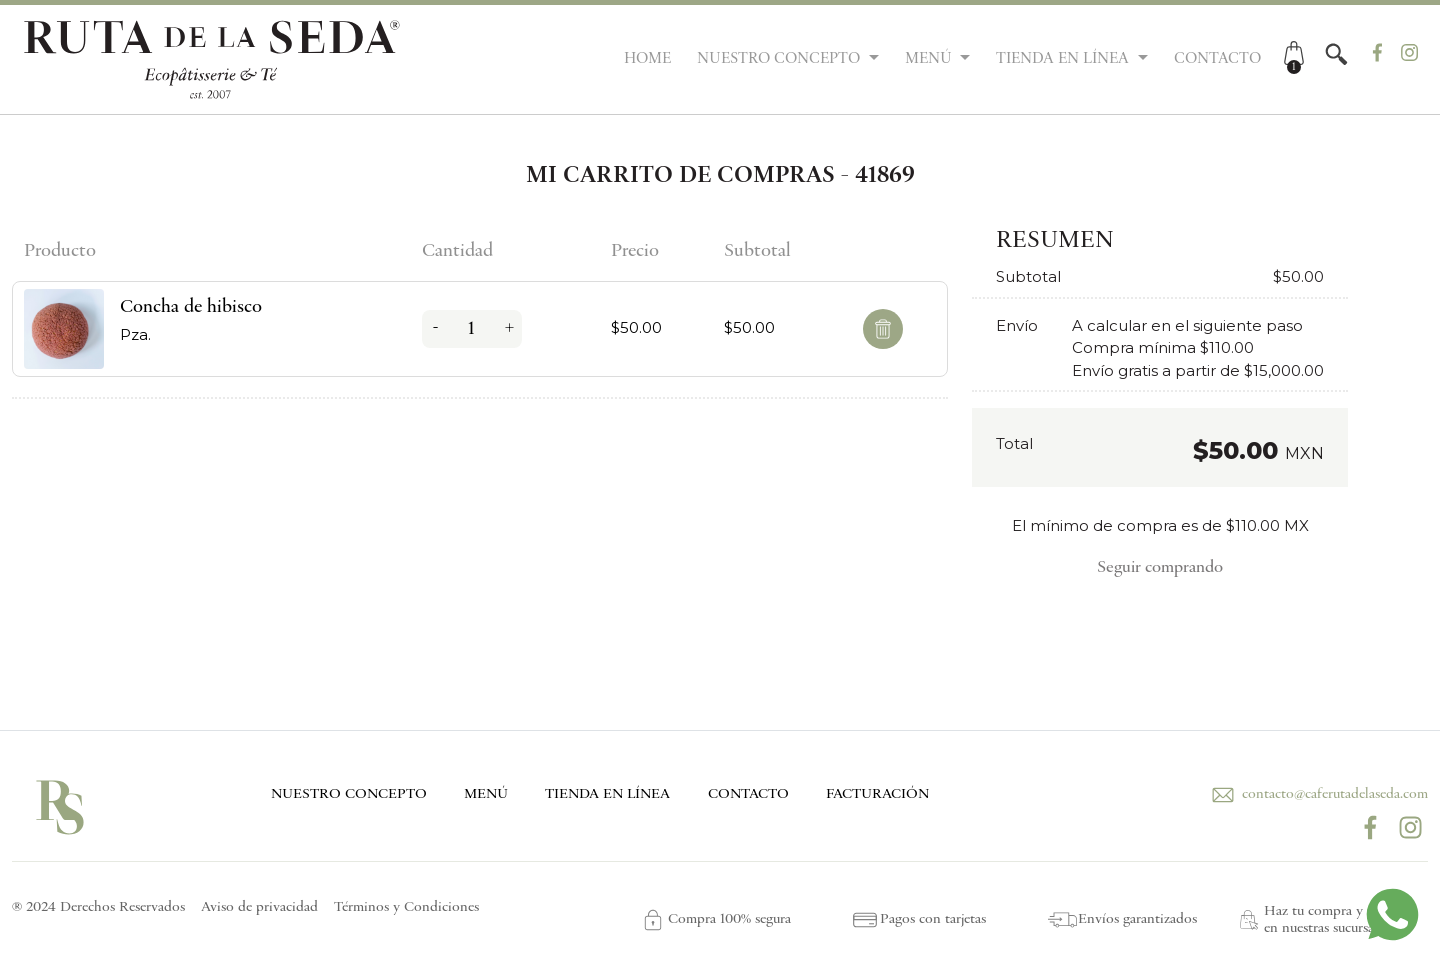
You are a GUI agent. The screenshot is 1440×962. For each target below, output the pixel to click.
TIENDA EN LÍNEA (607, 794)
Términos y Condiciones (406, 907)
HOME (647, 59)
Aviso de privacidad (259, 907)
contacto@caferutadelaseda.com (1318, 794)
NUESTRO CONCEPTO (349, 794)
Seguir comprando (1160, 568)
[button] (1336, 54)
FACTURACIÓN (877, 794)
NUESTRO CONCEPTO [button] (780, 59)
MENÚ (486, 794)
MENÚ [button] (930, 59)
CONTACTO (1217, 59)
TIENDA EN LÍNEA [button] (1064, 59)
